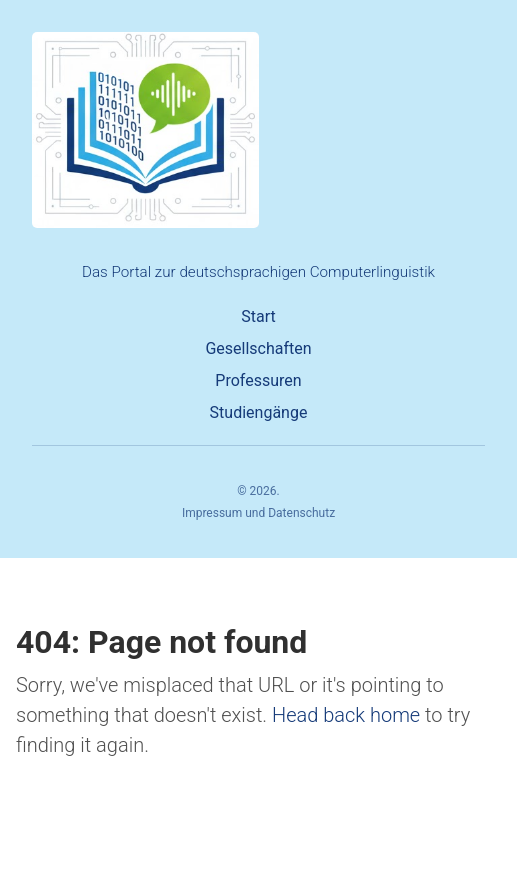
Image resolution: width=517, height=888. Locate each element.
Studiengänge (259, 412)
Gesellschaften (258, 348)
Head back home (346, 715)
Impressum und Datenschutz (258, 513)
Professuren (258, 380)
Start (258, 316)
